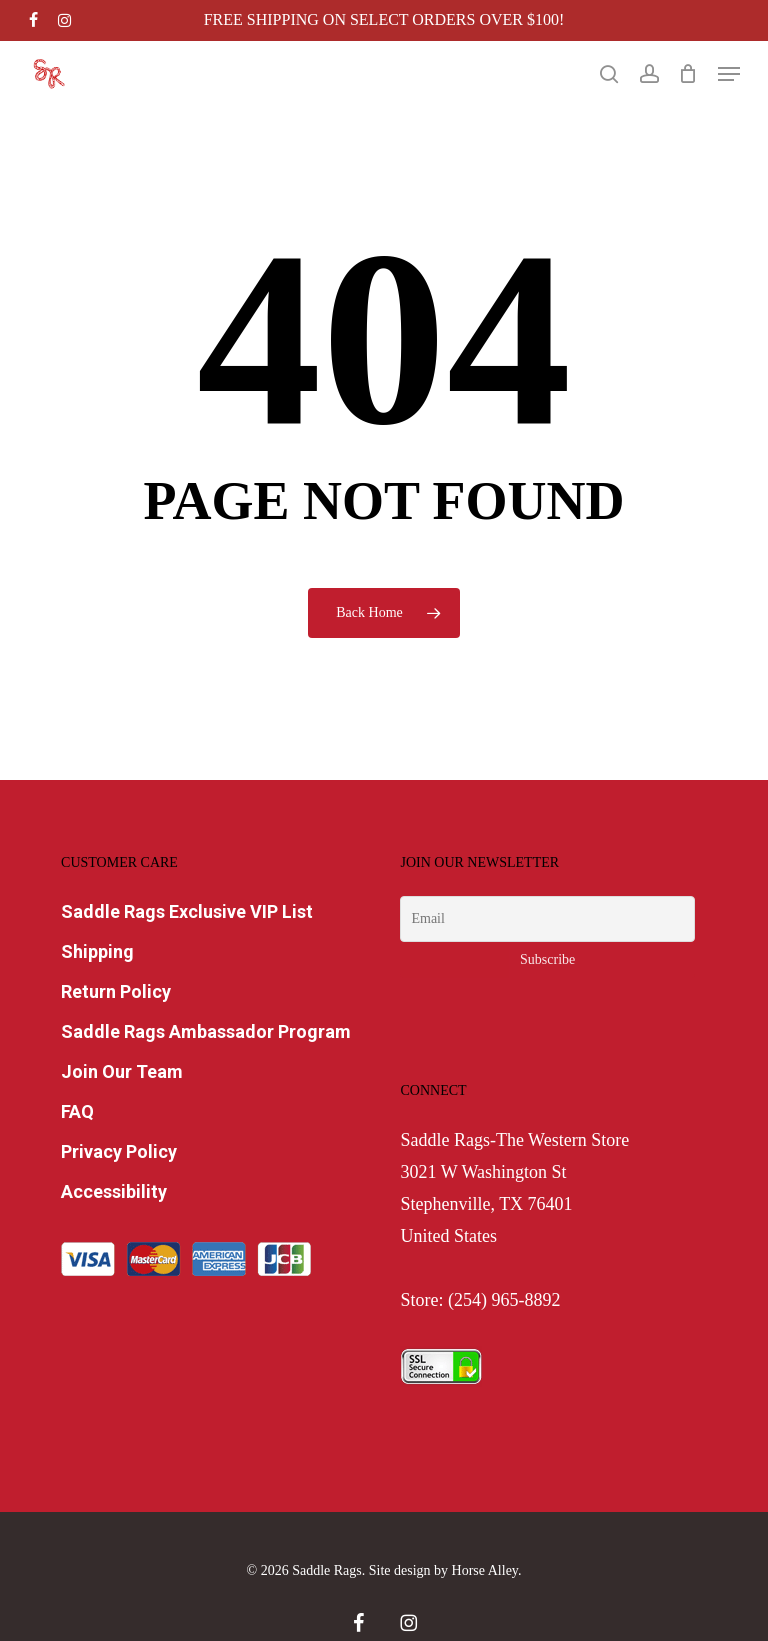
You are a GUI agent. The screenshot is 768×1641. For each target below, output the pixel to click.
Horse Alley (485, 1570)
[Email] (547, 919)
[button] (729, 74)
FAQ (77, 1111)
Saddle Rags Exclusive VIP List (187, 911)
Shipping (97, 951)
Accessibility (114, 1191)
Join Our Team (122, 1071)
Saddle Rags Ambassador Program (206, 1031)
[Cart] (688, 74)
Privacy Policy (119, 1151)
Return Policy (116, 991)
